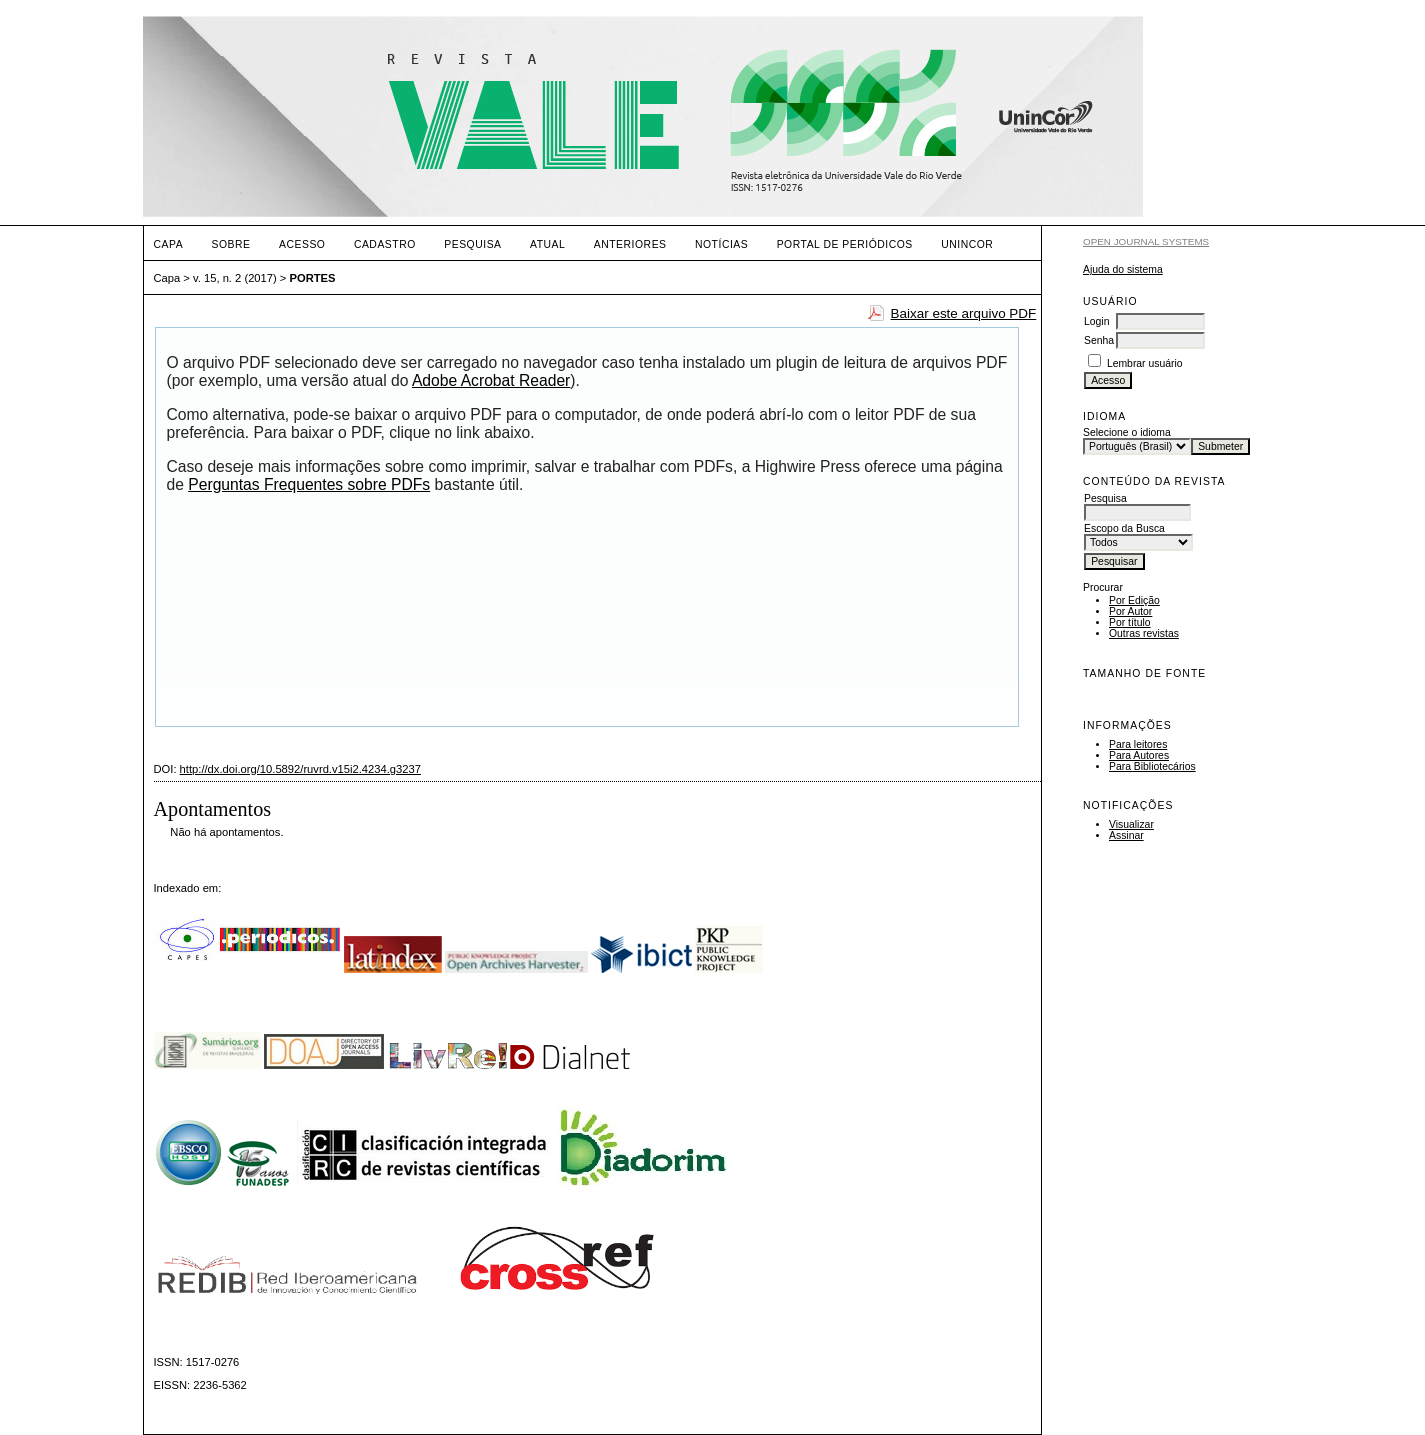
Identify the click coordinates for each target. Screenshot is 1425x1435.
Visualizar (1131, 824)
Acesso (302, 244)
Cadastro (385, 244)
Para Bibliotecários (1152, 766)
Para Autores (1139, 755)
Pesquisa (472, 244)
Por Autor (1130, 611)
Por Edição (1134, 600)
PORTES (313, 278)
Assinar (1126, 835)
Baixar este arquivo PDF (964, 313)
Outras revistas (1144, 633)
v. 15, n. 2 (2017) (235, 278)
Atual (547, 244)
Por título (1130, 622)
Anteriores (630, 244)
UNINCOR (967, 244)
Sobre (231, 244)
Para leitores (1138, 744)
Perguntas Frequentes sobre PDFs (309, 484)
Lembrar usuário (1145, 363)
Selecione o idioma (1127, 432)
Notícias (721, 244)
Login (1096, 321)
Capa (169, 244)
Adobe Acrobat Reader (491, 380)
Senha (1099, 340)
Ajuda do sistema (1123, 269)
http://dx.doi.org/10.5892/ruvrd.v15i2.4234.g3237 (300, 769)
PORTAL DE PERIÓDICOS (845, 244)
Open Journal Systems (1146, 241)
